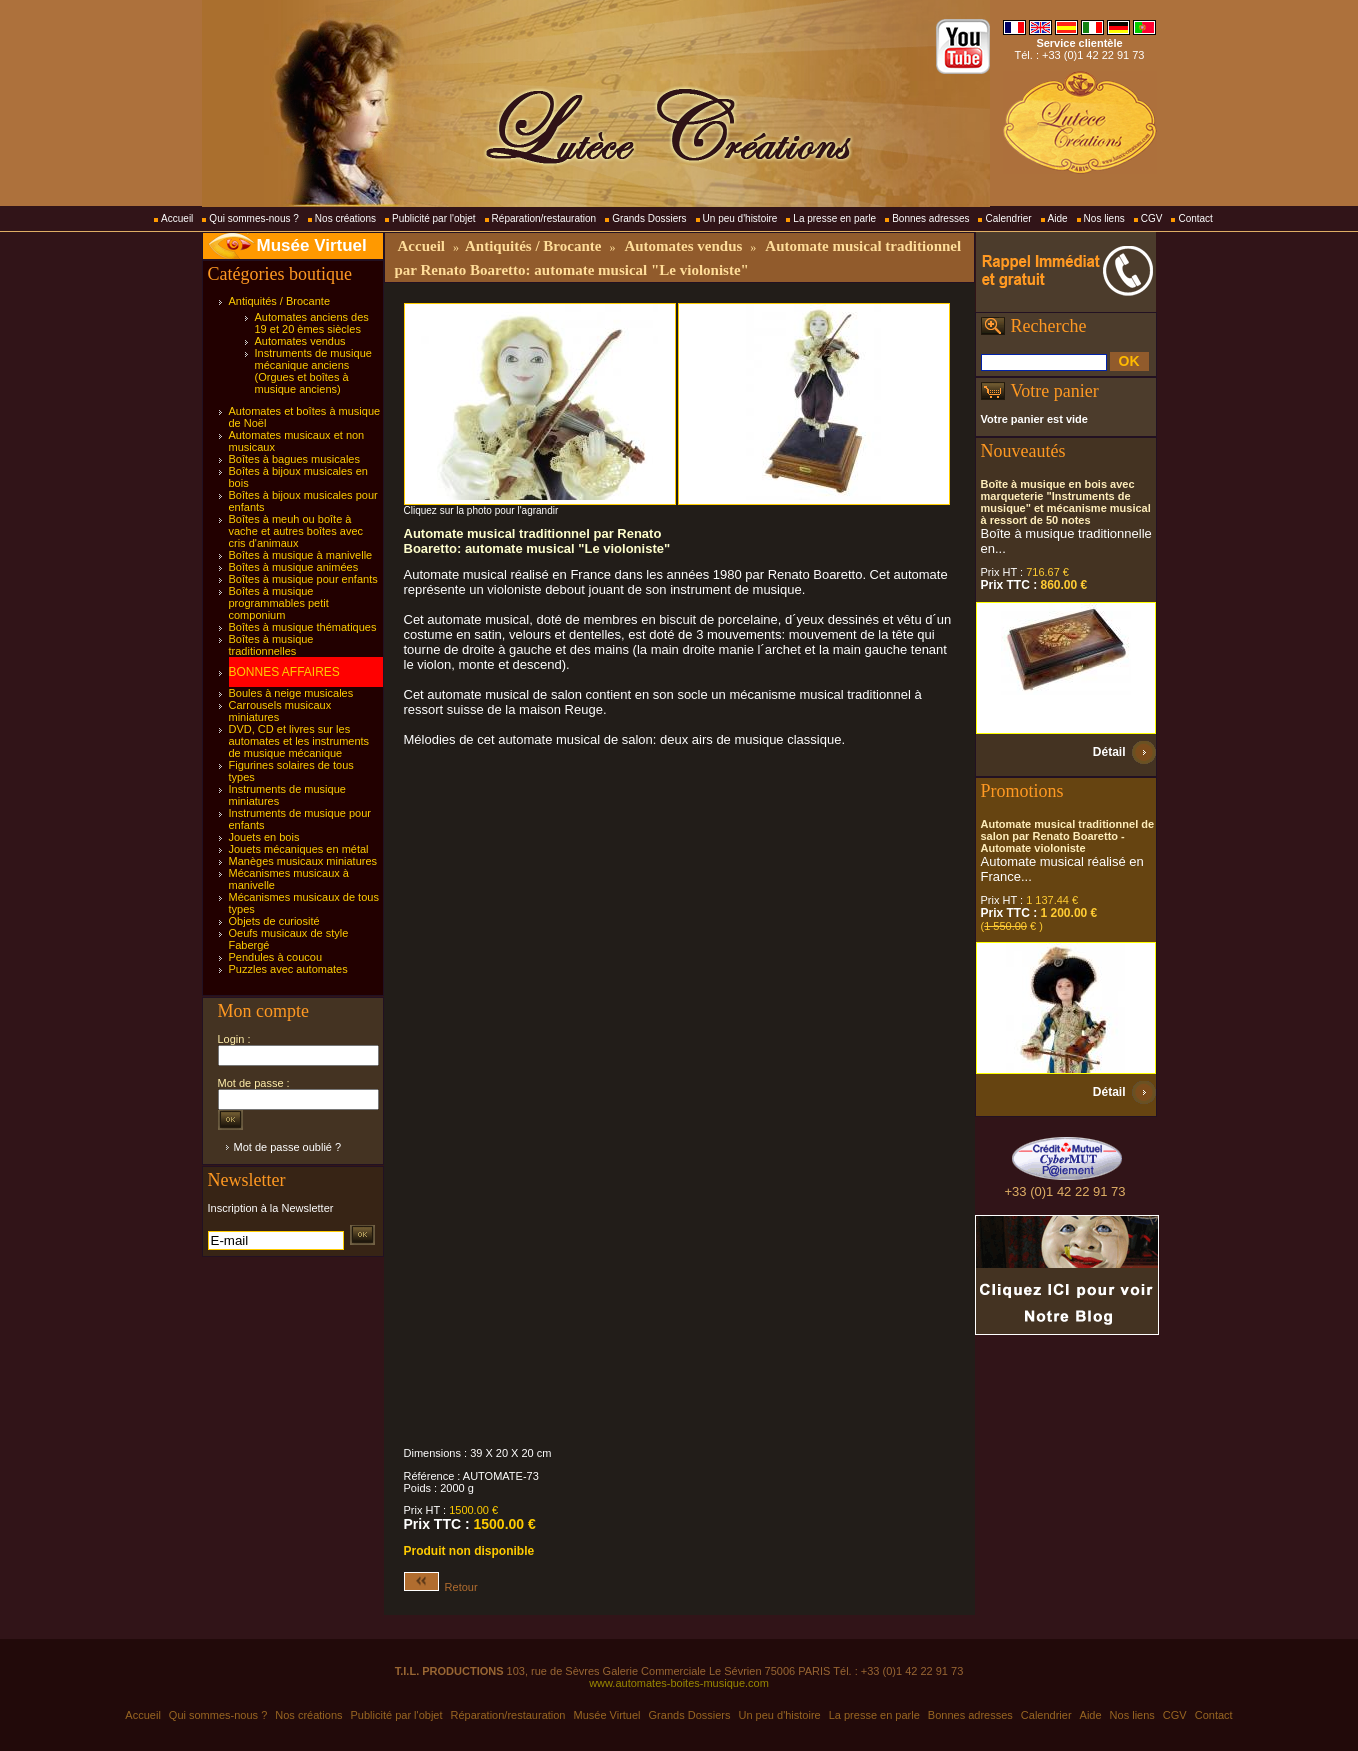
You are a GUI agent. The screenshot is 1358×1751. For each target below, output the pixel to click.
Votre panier (1055, 391)
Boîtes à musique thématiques (303, 627)
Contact (1195, 218)
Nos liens (1104, 218)
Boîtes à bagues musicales (294, 459)
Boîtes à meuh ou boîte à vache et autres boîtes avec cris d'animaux (296, 531)
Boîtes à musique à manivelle (301, 555)
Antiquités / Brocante (280, 301)
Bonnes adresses (930, 218)
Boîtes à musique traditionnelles (271, 645)
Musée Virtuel (312, 245)
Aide (1058, 218)
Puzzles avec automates (288, 969)
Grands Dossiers (649, 218)
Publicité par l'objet (434, 218)
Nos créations (345, 218)
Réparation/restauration (544, 218)
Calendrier (1008, 218)
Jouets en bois (264, 837)
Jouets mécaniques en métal (299, 849)
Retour (441, 1587)
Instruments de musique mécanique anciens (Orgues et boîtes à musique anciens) (313, 371)
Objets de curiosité (274, 921)
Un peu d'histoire (740, 218)
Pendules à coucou (276, 957)
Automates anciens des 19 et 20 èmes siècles (312, 323)
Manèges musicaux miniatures (303, 861)
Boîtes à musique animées (294, 567)
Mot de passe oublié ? (288, 1147)
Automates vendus (300, 341)
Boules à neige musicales (291, 693)
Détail (1109, 752)
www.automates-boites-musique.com (679, 1683)
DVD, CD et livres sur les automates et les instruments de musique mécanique (299, 741)
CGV (1152, 218)
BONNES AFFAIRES (284, 672)
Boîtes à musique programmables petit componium (279, 603)
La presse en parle (834, 218)
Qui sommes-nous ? (253, 218)
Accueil (177, 218)
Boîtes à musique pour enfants (303, 579)
